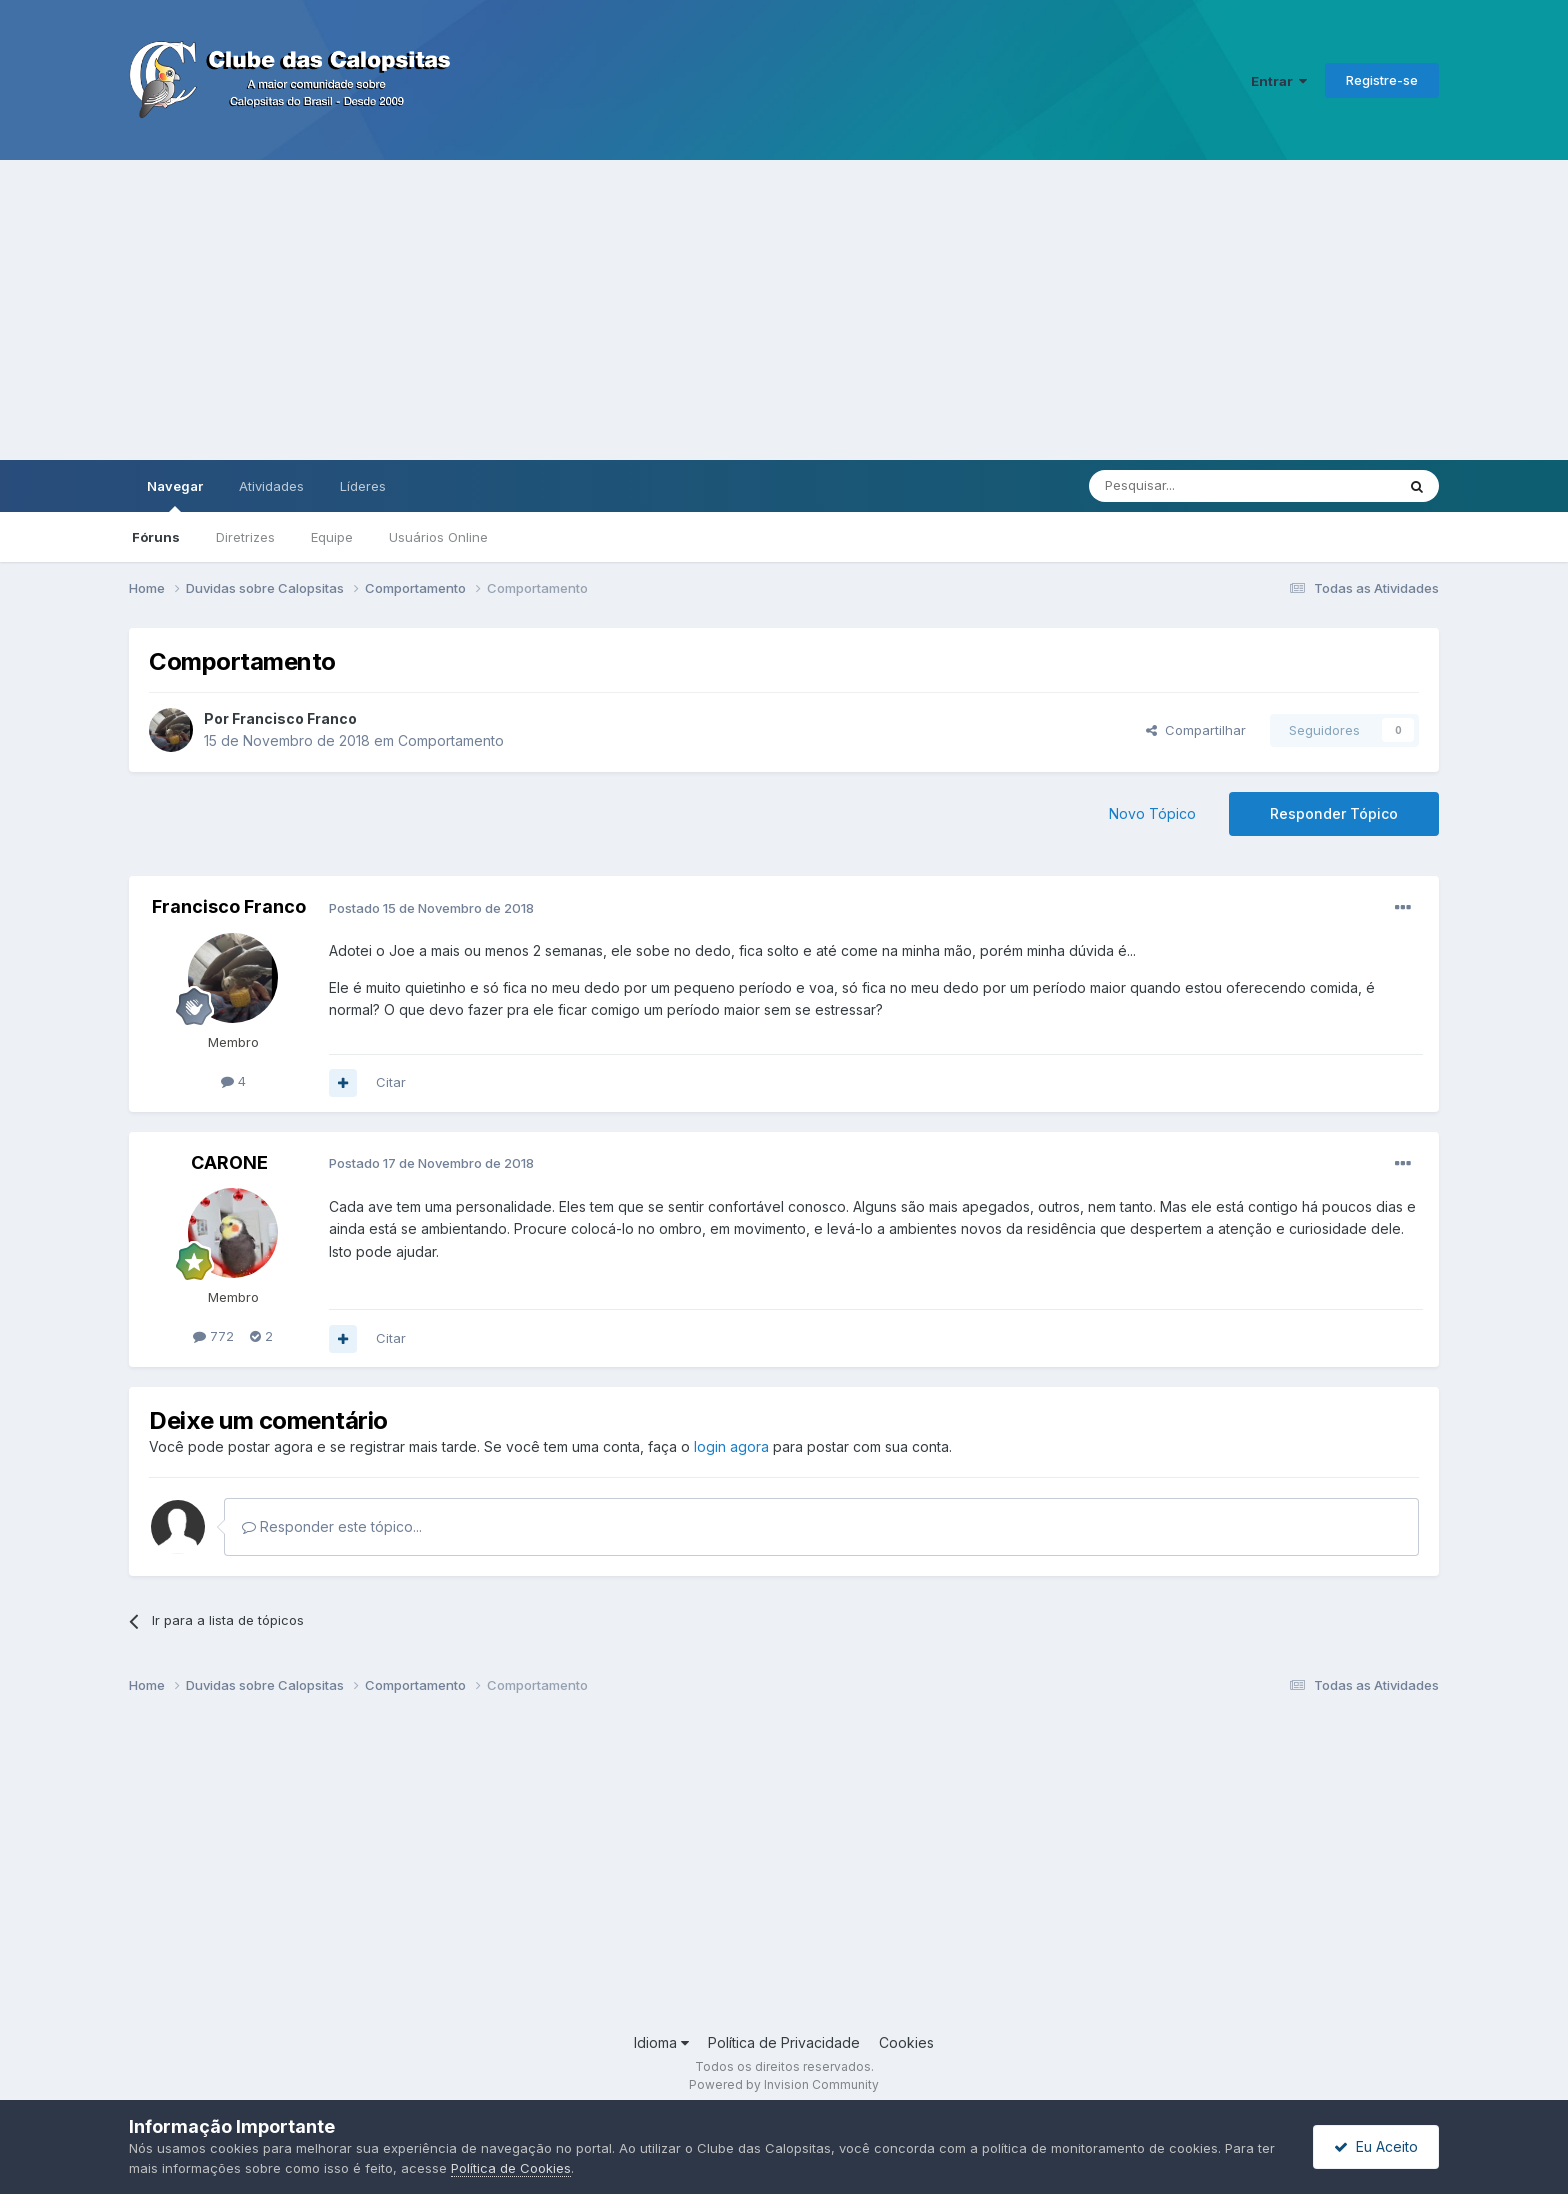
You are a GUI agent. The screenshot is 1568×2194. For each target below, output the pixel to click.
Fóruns (156, 537)
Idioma (661, 2042)
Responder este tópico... (332, 1526)
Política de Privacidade (784, 2042)
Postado (431, 908)
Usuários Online (438, 537)
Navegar (175, 495)
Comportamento (451, 740)
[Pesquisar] (1187, 486)
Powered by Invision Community (784, 2084)
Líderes (363, 486)
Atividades (271, 486)
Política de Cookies (511, 2168)
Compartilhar (1196, 730)
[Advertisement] (784, 310)
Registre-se (1382, 80)
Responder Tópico (1334, 813)
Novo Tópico (1152, 813)
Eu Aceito (1376, 2146)
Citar (391, 1082)
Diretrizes (245, 537)
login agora (731, 1446)
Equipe (332, 537)
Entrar (1279, 81)
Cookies (906, 2042)
